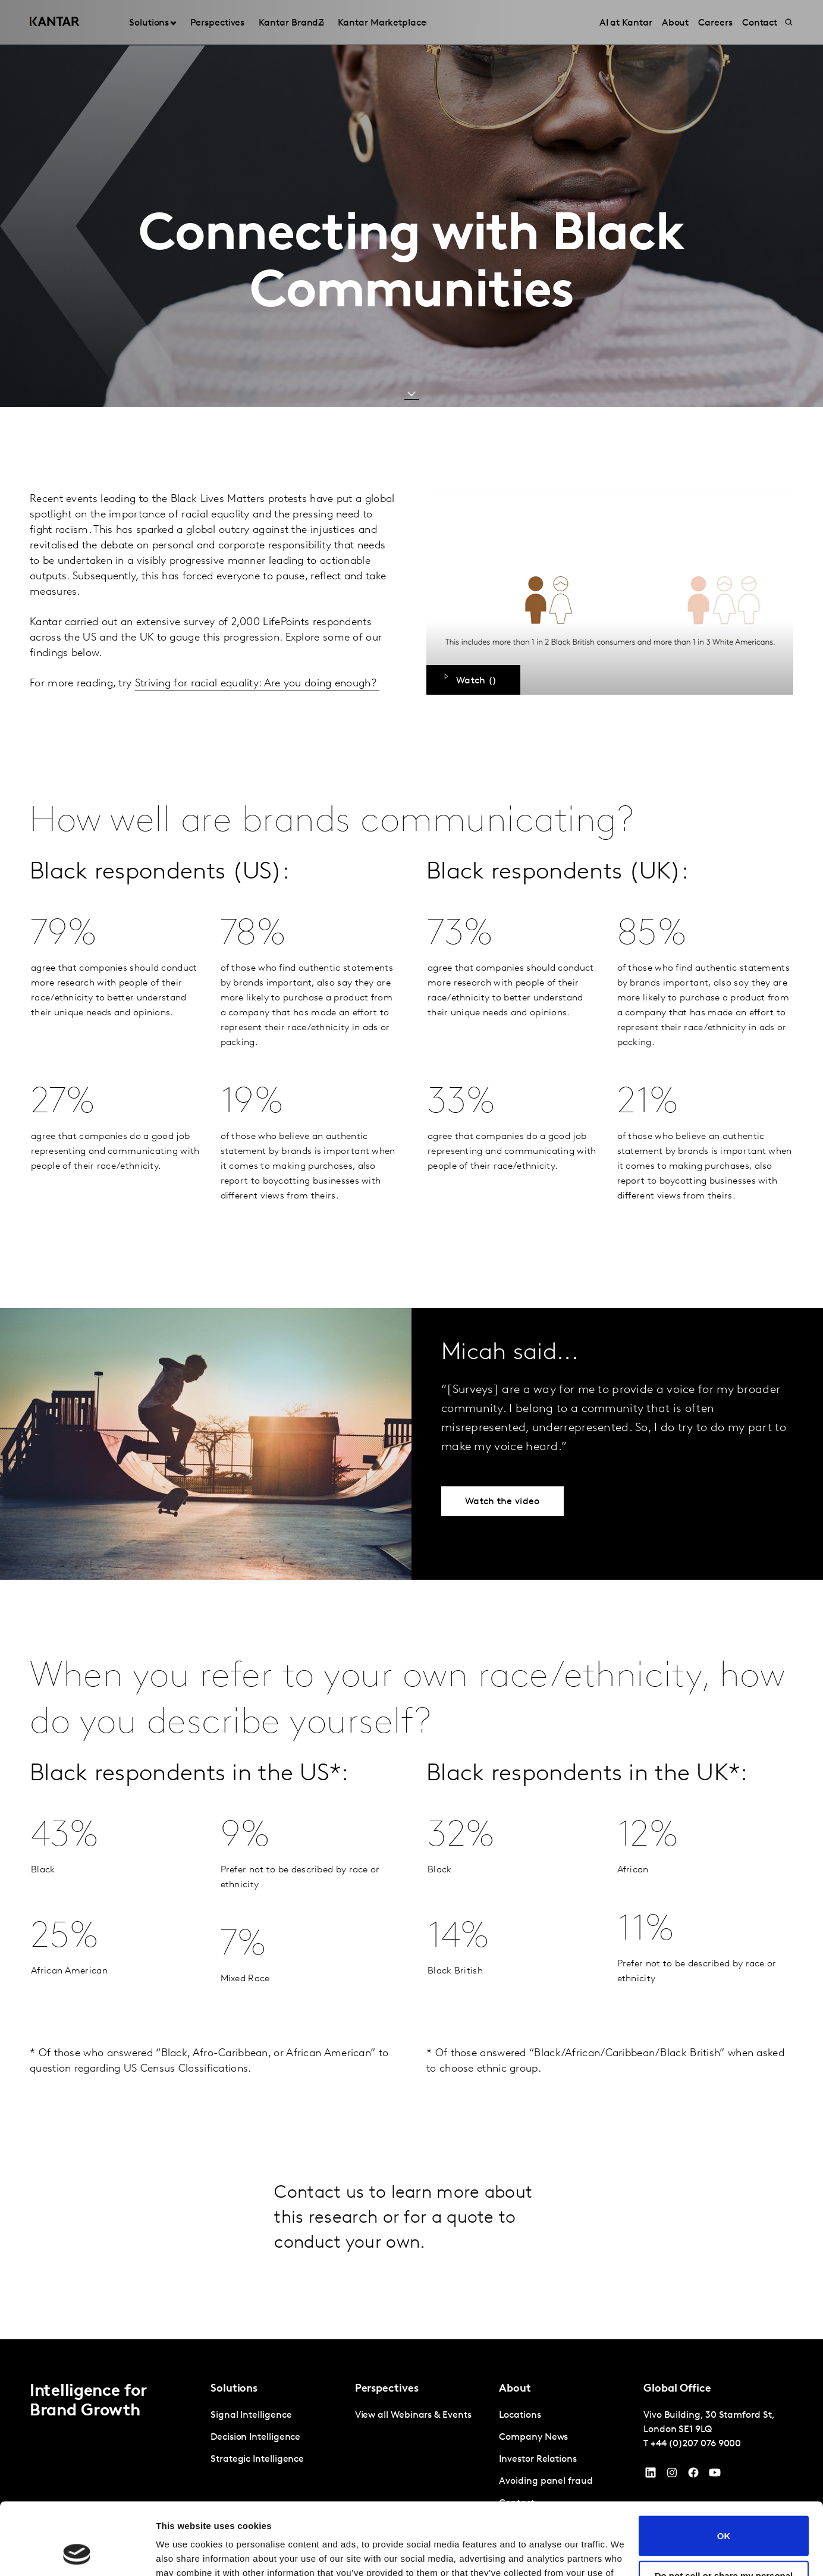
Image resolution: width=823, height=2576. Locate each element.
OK (724, 2468)
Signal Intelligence (251, 2415)
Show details (183, 2552)
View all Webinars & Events (413, 2415)
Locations (520, 2415)
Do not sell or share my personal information (724, 2513)
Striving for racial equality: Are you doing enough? (257, 683)
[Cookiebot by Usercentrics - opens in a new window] (77, 2553)
